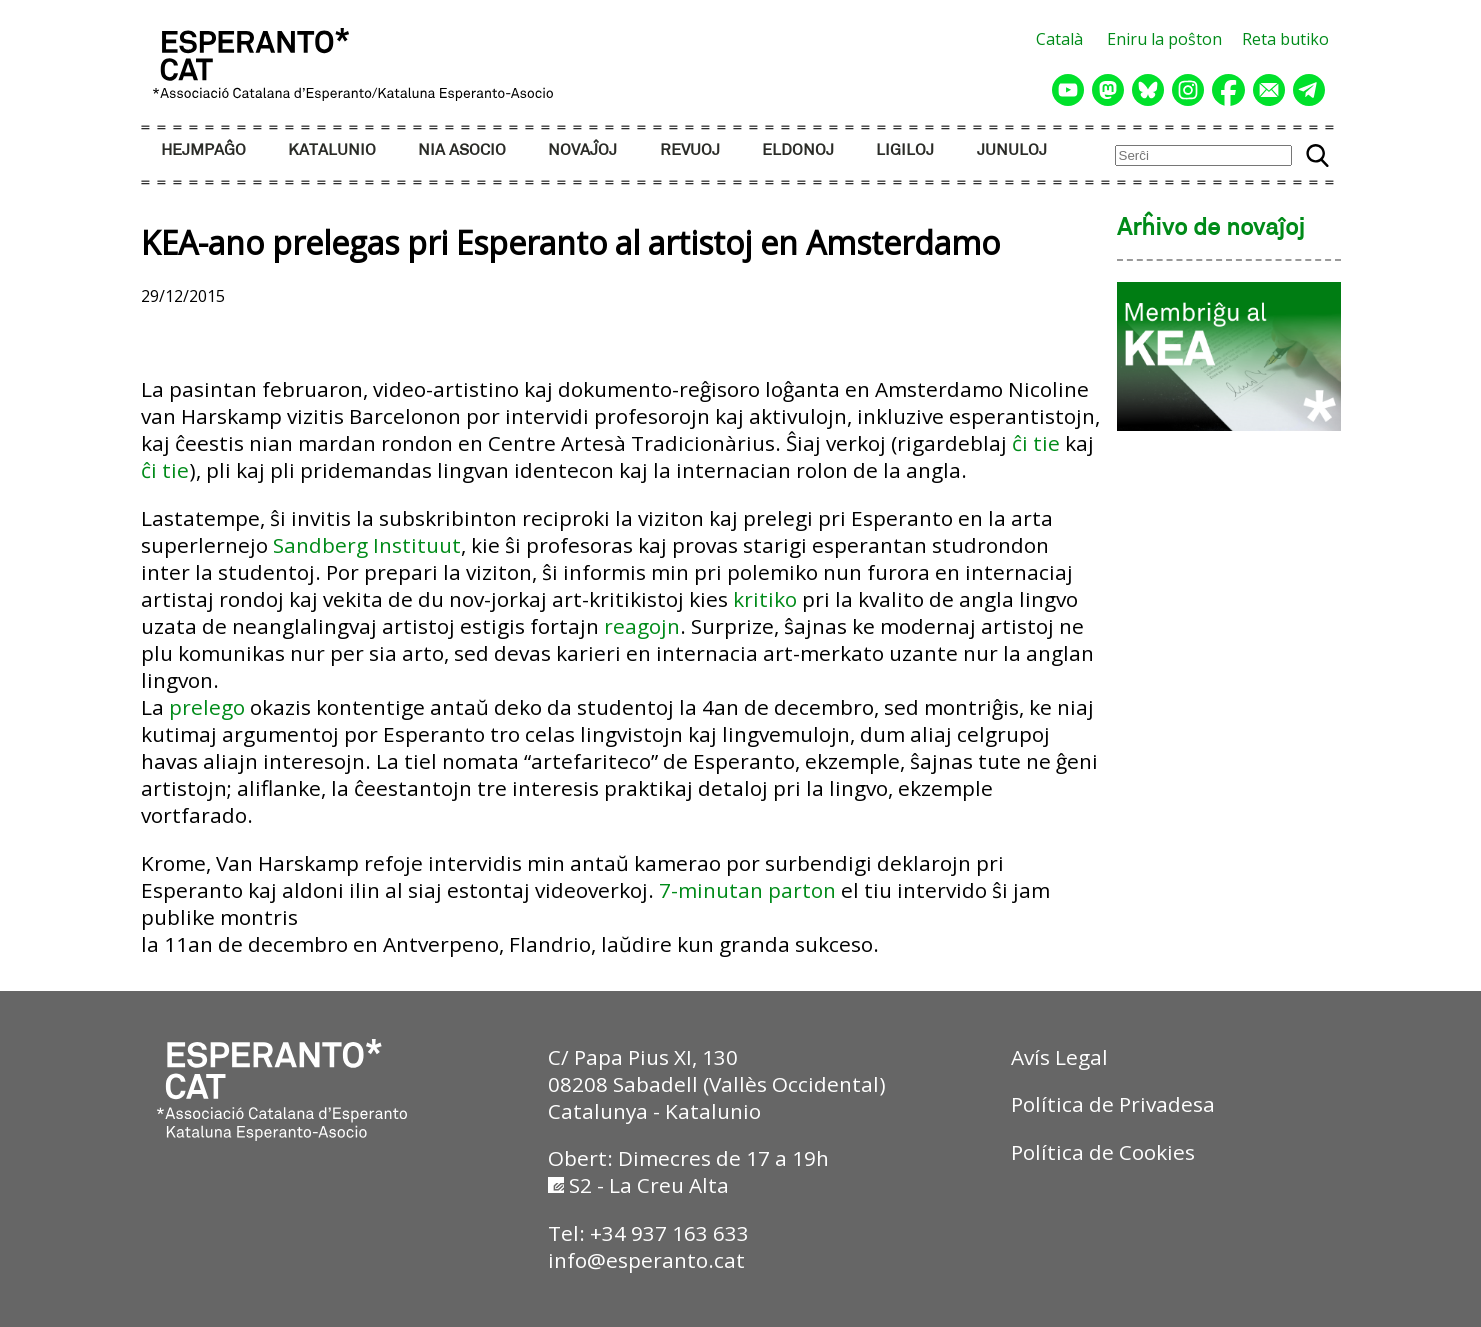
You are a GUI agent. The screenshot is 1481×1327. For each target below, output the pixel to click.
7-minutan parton (747, 890)
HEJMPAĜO (203, 150)
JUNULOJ (1012, 150)
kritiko (765, 599)
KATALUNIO (332, 150)
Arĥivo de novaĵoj (1211, 229)
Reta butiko (1285, 39)
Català (1059, 39)
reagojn (642, 626)
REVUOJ (690, 150)
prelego (207, 707)
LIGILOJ (905, 150)
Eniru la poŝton (1164, 39)
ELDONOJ (798, 150)
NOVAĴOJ (582, 150)
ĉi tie (1036, 443)
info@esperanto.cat (646, 1260)
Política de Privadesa (1113, 1104)
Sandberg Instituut (367, 545)
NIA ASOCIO (462, 150)
